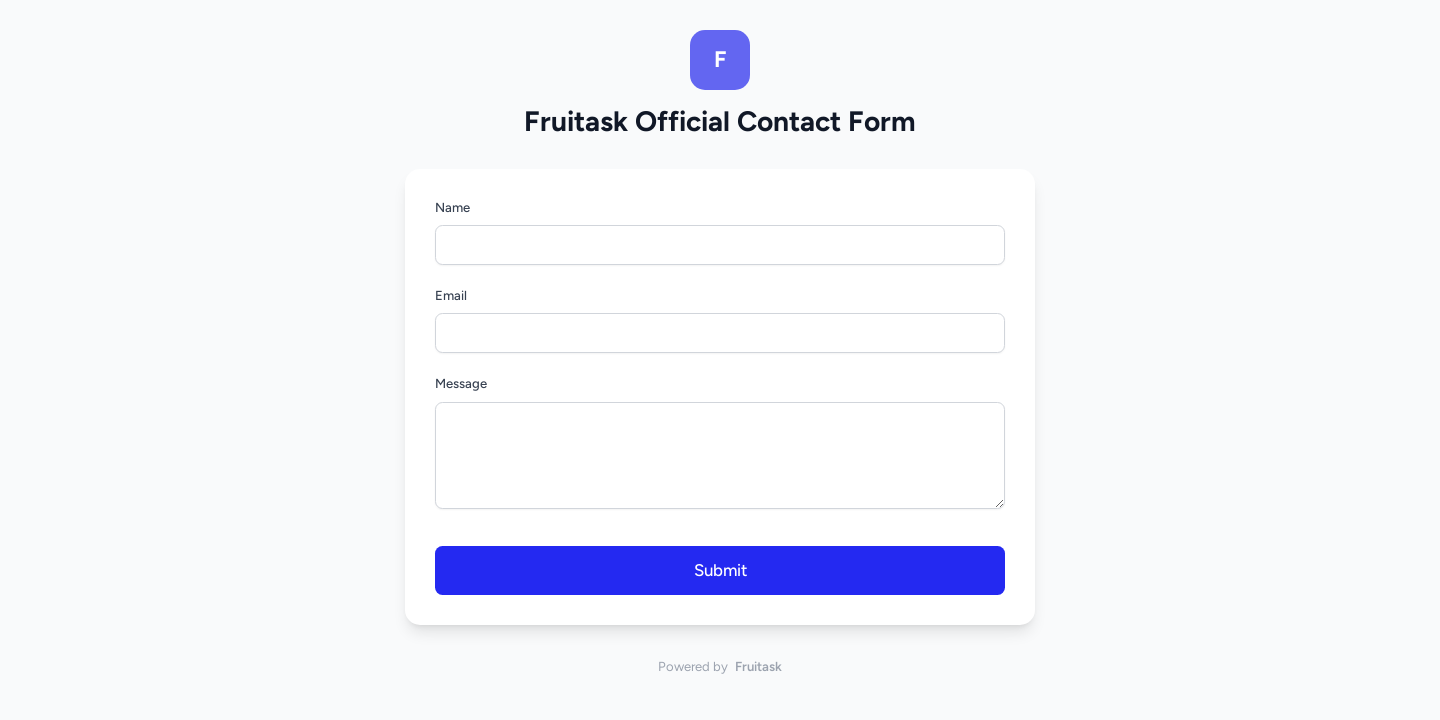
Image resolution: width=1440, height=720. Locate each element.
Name (452, 207)
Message (461, 383)
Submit (720, 570)
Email (451, 295)
